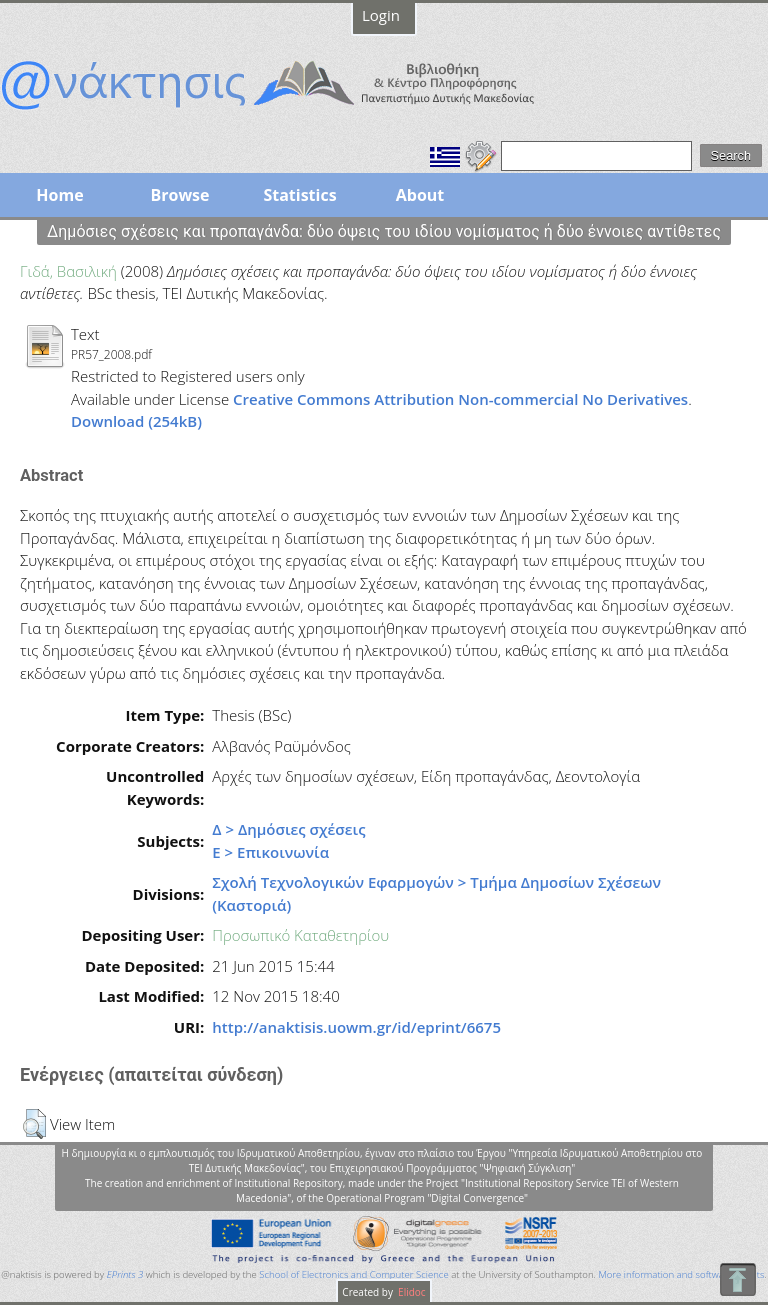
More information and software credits (681, 1274)
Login (381, 15)
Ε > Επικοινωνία (270, 852)
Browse (179, 195)
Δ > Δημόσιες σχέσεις (288, 829)
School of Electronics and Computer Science (353, 1274)
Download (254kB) (136, 421)
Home (59, 195)
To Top (737, 1279)
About (420, 195)
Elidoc (411, 1292)
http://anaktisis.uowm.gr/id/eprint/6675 (356, 1027)
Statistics (299, 195)
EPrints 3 (125, 1274)
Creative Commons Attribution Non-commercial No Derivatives (460, 399)
